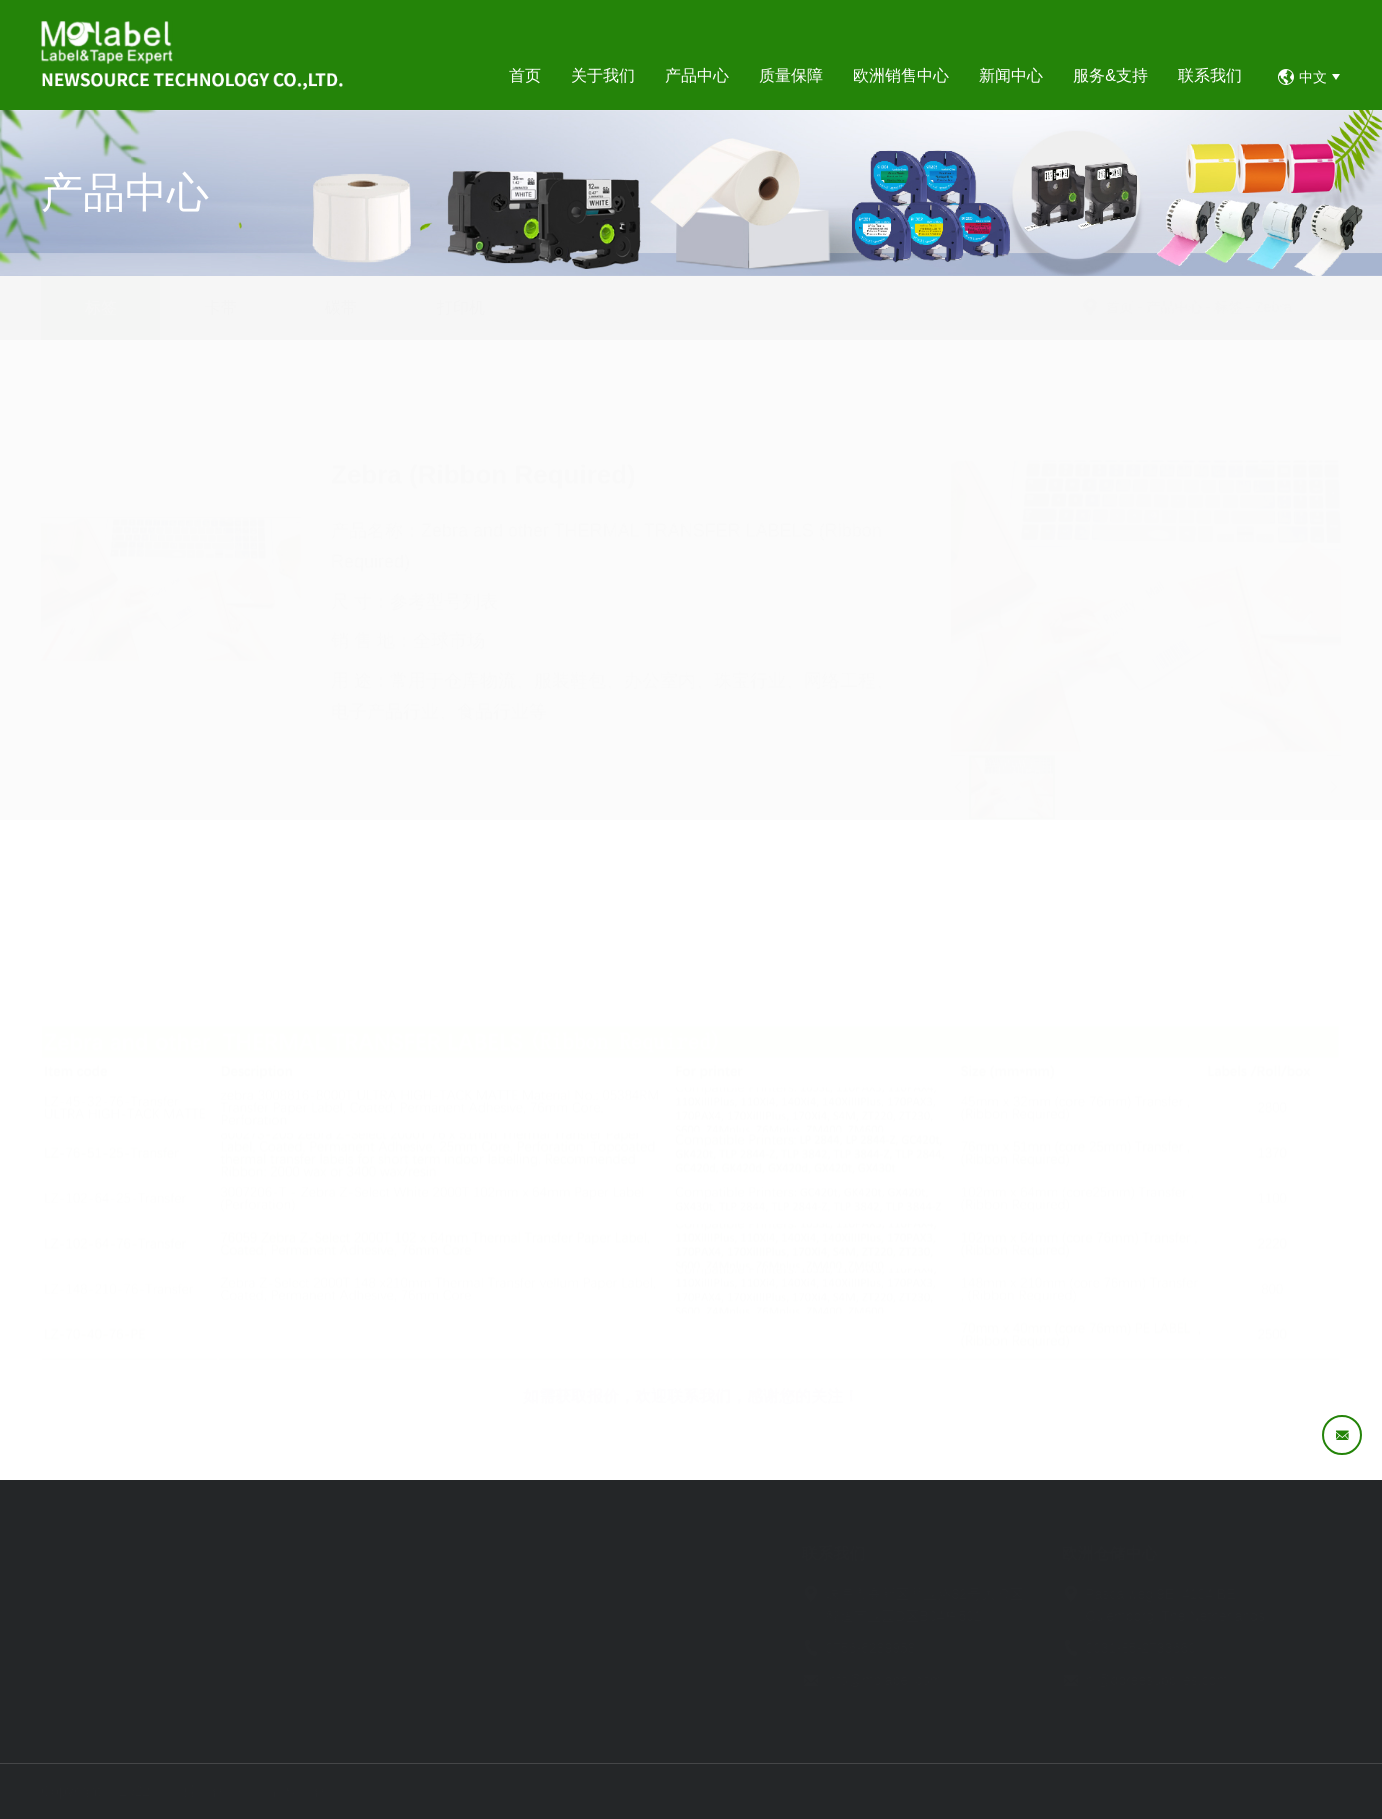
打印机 (461, 307)
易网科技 (1313, 1791)
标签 (101, 307)
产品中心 (1222, 307)
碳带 (341, 307)
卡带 (221, 307)
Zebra (1320, 307)
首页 (1167, 307)
